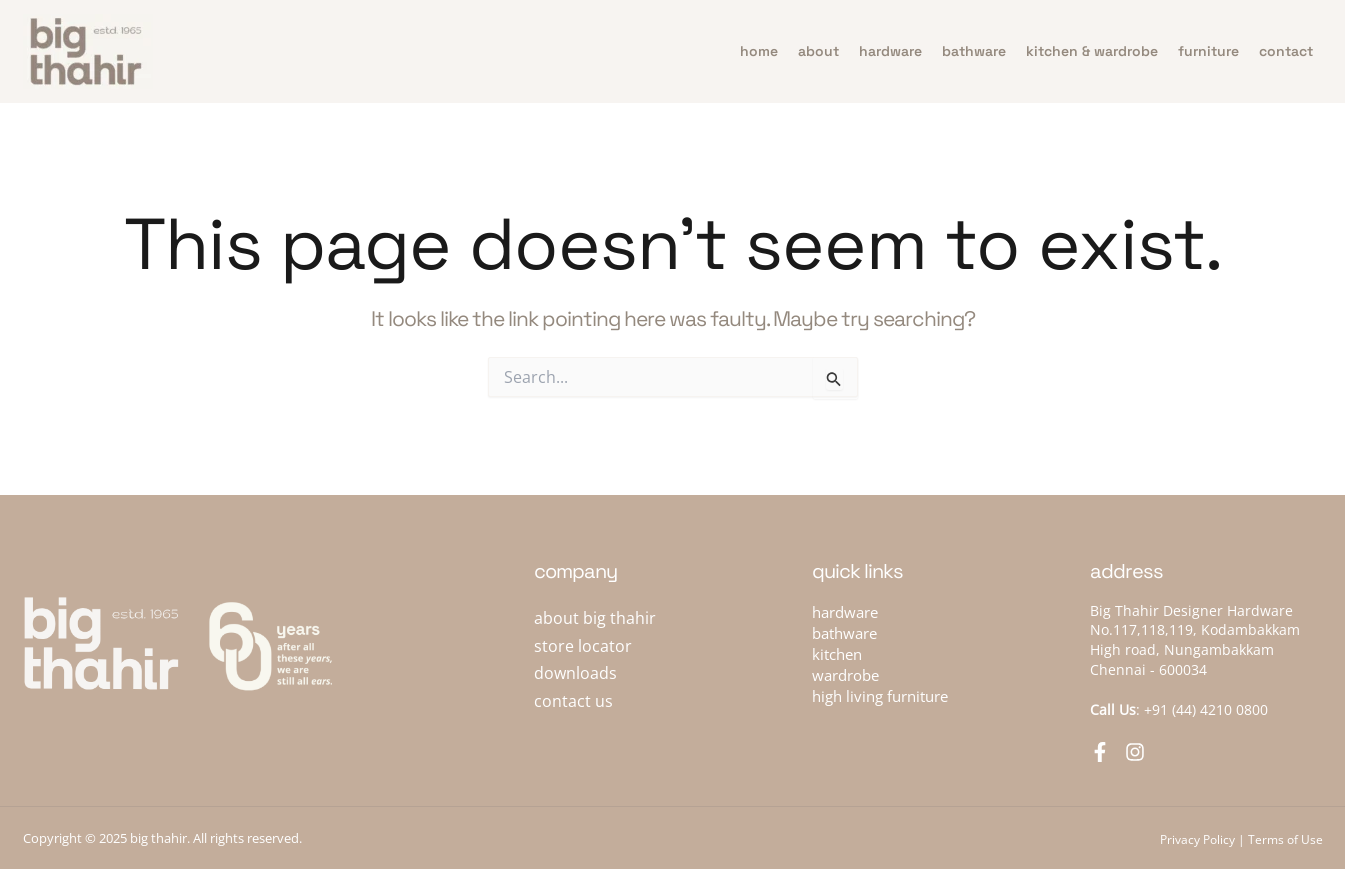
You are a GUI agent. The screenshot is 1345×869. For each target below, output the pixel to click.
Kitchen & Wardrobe (1092, 51)
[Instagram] (1135, 752)
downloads (575, 673)
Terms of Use (1285, 839)
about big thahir (595, 618)
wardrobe (845, 675)
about (818, 51)
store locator (583, 646)
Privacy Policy (1197, 839)
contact (1286, 51)
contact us (573, 701)
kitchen (837, 654)
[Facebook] (1100, 752)
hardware (890, 51)
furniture (1208, 51)
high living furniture (880, 696)
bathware (974, 51)
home (759, 51)
